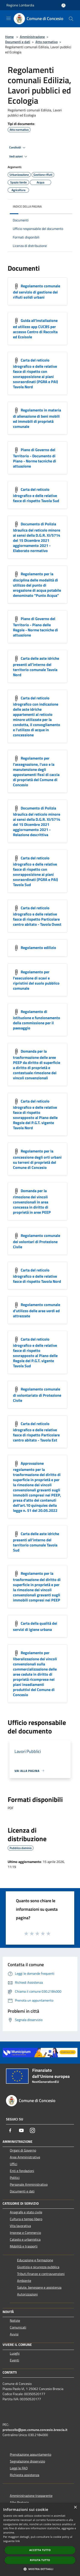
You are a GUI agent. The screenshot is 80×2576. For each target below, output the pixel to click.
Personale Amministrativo (29, 2184)
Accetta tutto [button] (40, 2550)
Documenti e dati (17, 41)
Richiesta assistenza (24, 2474)
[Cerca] (71, 18)
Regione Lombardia (20, 5)
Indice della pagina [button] (27, 206)
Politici (15, 2177)
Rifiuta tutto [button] (40, 2560)
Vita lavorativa (20, 2225)
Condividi (18, 147)
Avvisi (14, 2334)
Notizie (15, 2320)
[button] (40, 2569)
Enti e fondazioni (22, 2170)
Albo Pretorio (19, 2502)
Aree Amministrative (25, 2157)
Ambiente (24, 2280)
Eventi (14, 2360)
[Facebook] (10, 2130)
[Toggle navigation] (8, 18)
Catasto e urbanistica (25, 2239)
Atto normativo (46, 41)
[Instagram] (32, 2130)
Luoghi (15, 2353)
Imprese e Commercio (25, 2232)
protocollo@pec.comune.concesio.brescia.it (35, 2429)
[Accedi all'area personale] (63, 5)
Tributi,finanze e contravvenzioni (41, 2273)
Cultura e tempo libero (26, 2218)
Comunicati (18, 2327)
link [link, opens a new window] (17, 2541)
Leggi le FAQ (19, 2468)
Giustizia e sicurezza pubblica (38, 2266)
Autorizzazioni (27, 2294)
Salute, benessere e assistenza (39, 2287)
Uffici (13, 2163)
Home (9, 36)
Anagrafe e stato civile (26, 2212)
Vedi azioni (18, 156)
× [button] (75, 2507)
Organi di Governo (23, 2150)
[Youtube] (21, 2130)
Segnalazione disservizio (27, 2461)
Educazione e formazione (35, 2260)
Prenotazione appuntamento (30, 2454)
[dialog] (40, 2539)
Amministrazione (32, 36)
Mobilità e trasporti (24, 2246)
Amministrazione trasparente (31, 2495)
